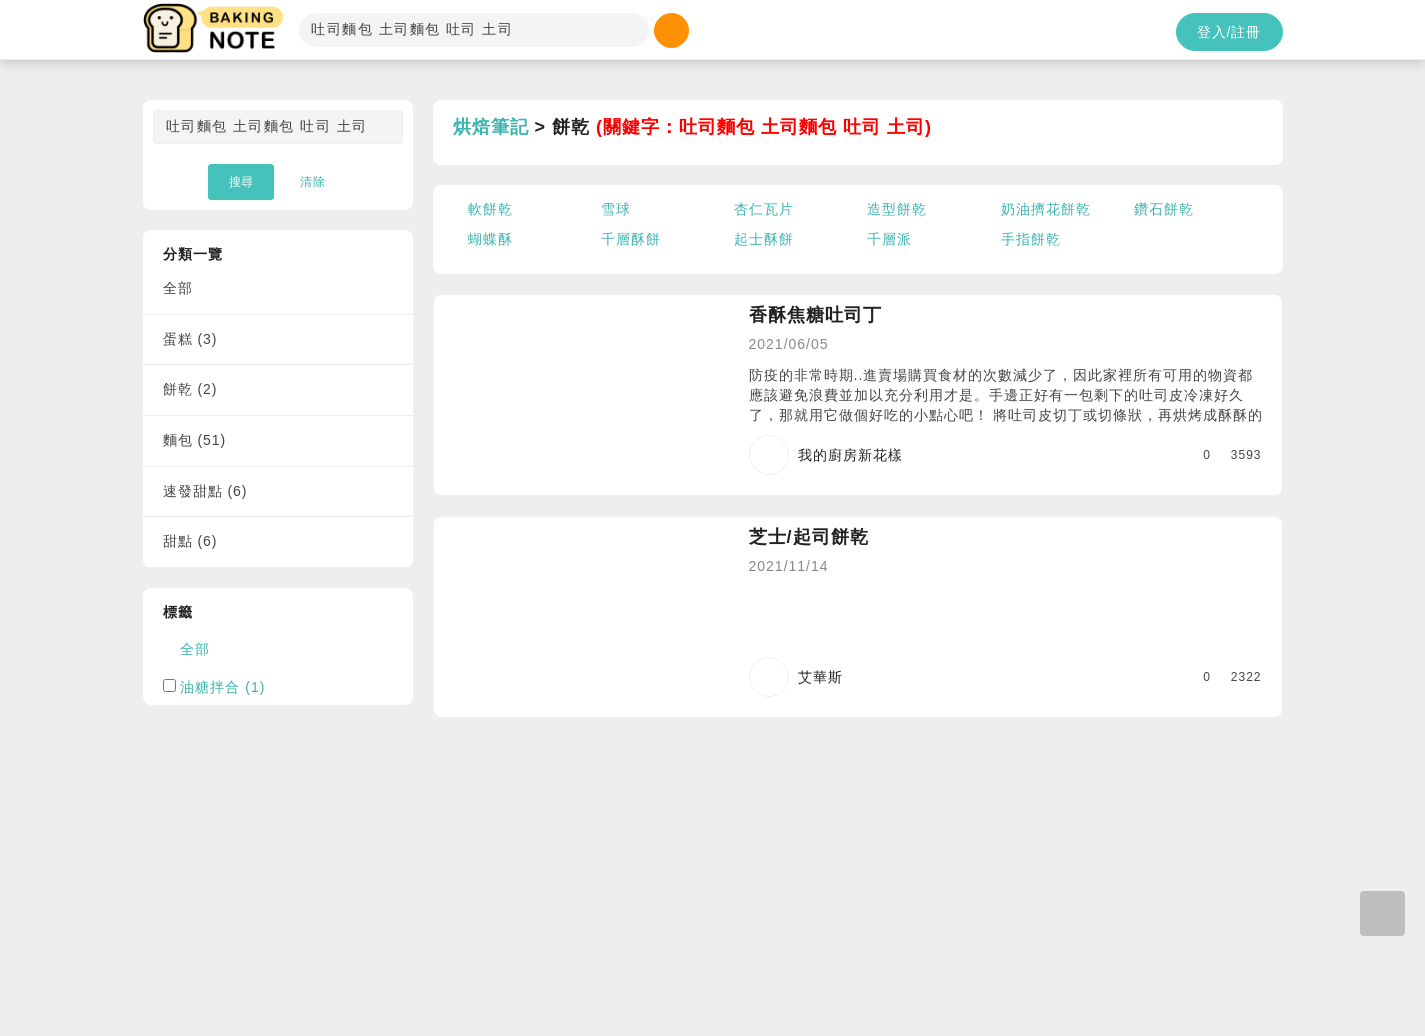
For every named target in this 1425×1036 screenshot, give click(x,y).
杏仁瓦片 (764, 209)
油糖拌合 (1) (222, 687)
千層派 (889, 239)
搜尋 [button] (241, 182)
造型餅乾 (897, 209)
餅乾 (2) (190, 389)
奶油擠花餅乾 (1046, 209)
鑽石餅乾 (1164, 209)
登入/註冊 (1229, 32)
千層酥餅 (631, 239)
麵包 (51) (195, 440)
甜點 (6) (190, 541)
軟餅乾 (490, 209)
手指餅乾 (1031, 239)
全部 (178, 288)
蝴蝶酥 (490, 239)
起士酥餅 (764, 239)
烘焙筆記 (491, 127)
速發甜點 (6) (205, 491)
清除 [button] (313, 182)
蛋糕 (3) (190, 339)
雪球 (616, 209)
